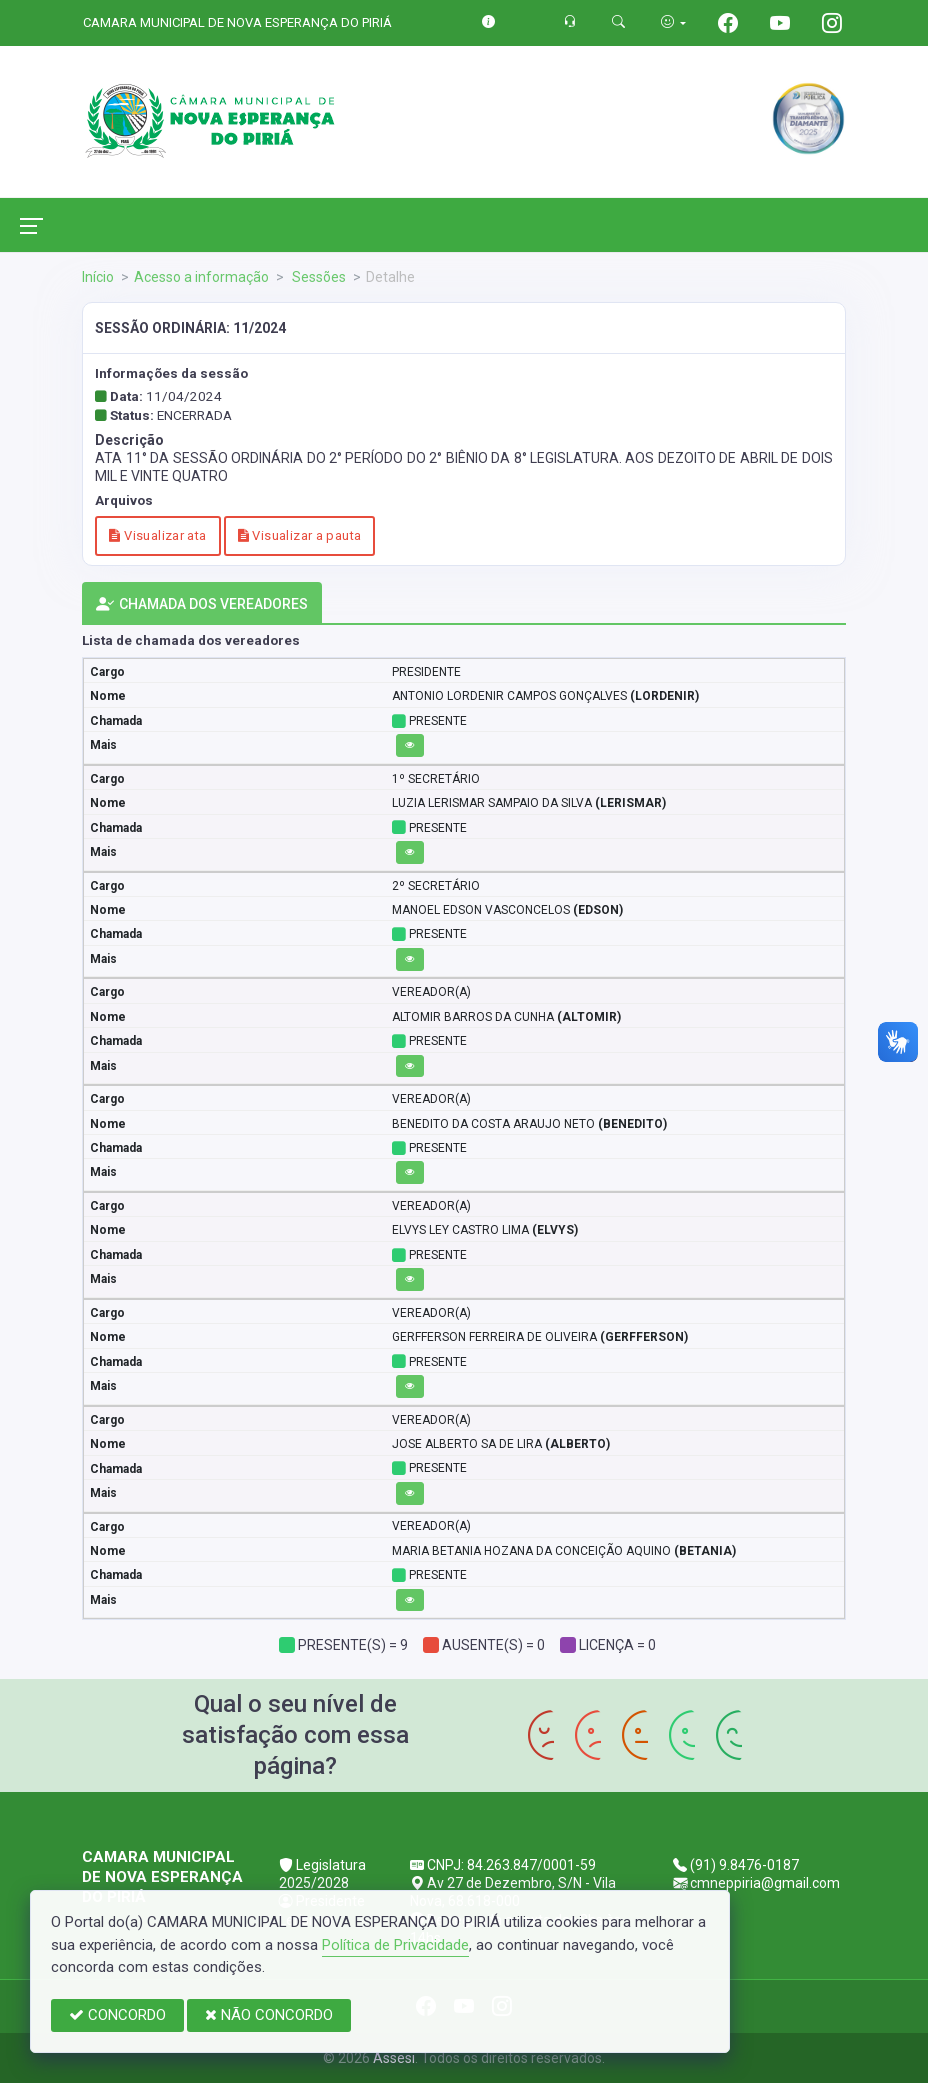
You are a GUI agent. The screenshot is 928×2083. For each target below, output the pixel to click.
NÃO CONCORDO (269, 2015)
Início (98, 277)
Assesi (394, 2058)
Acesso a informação (201, 277)
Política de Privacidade (395, 1945)
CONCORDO (117, 2015)
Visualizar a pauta (300, 535)
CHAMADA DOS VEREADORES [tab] (202, 604)
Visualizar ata (157, 535)
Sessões (317, 277)
